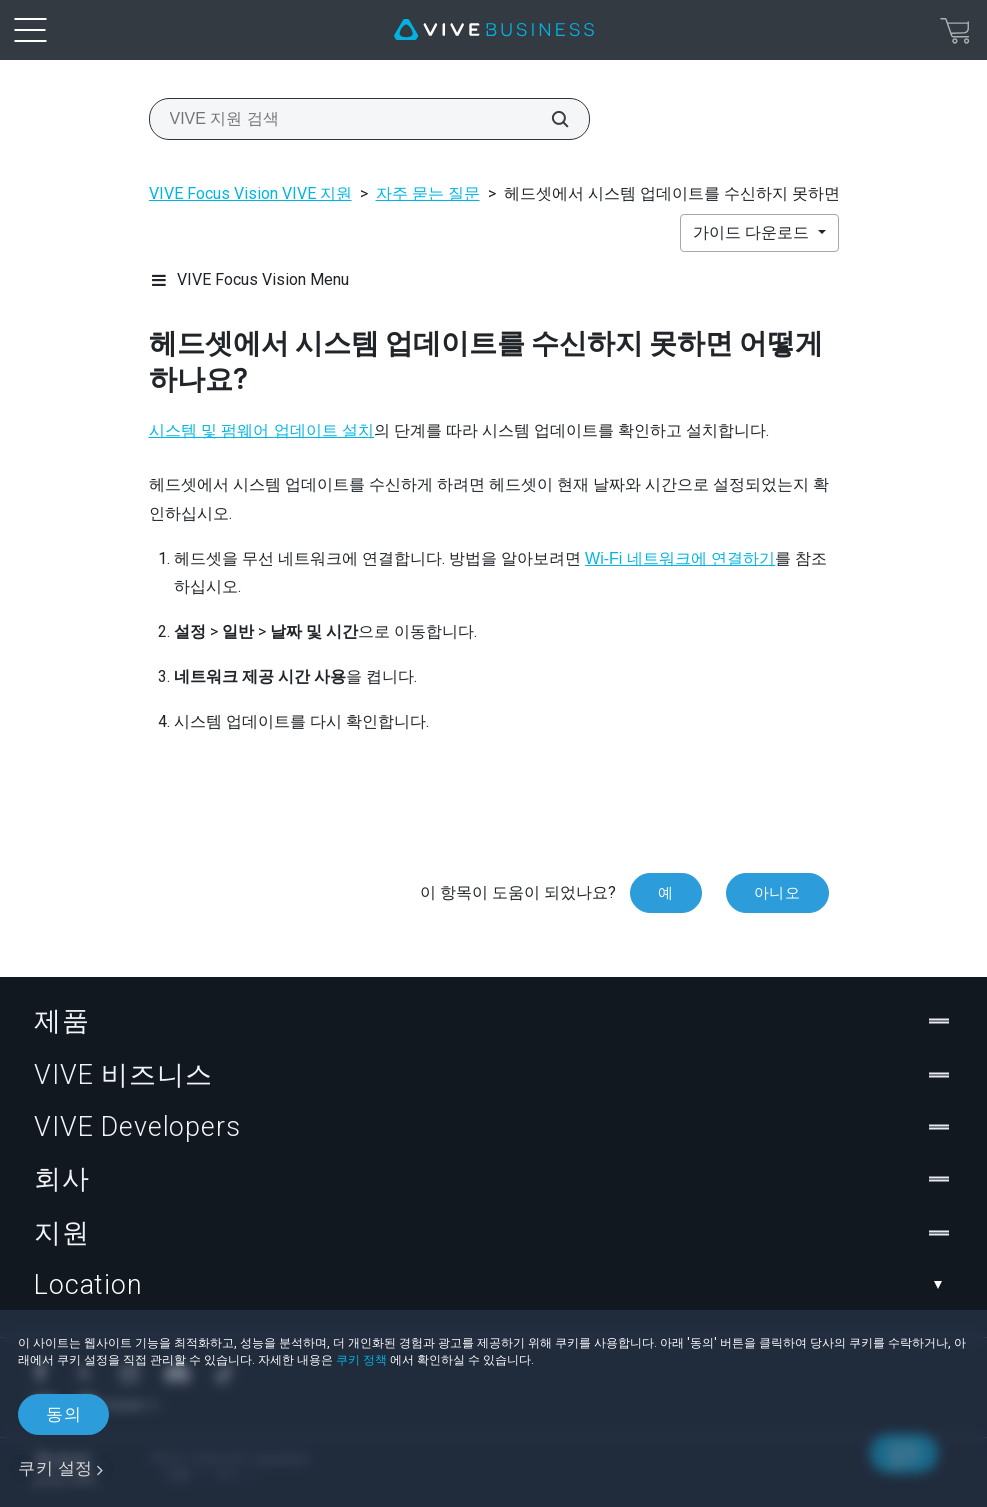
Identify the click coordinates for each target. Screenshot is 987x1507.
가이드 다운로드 (753, 232)
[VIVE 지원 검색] (549, 119)
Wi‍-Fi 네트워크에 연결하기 (680, 558)
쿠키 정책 (361, 1360)
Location (493, 1285)
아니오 (777, 893)
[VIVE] (494, 30)
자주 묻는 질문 (428, 193)
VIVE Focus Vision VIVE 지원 (250, 193)
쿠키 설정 (55, 1468)
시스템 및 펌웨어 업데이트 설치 (262, 430)
